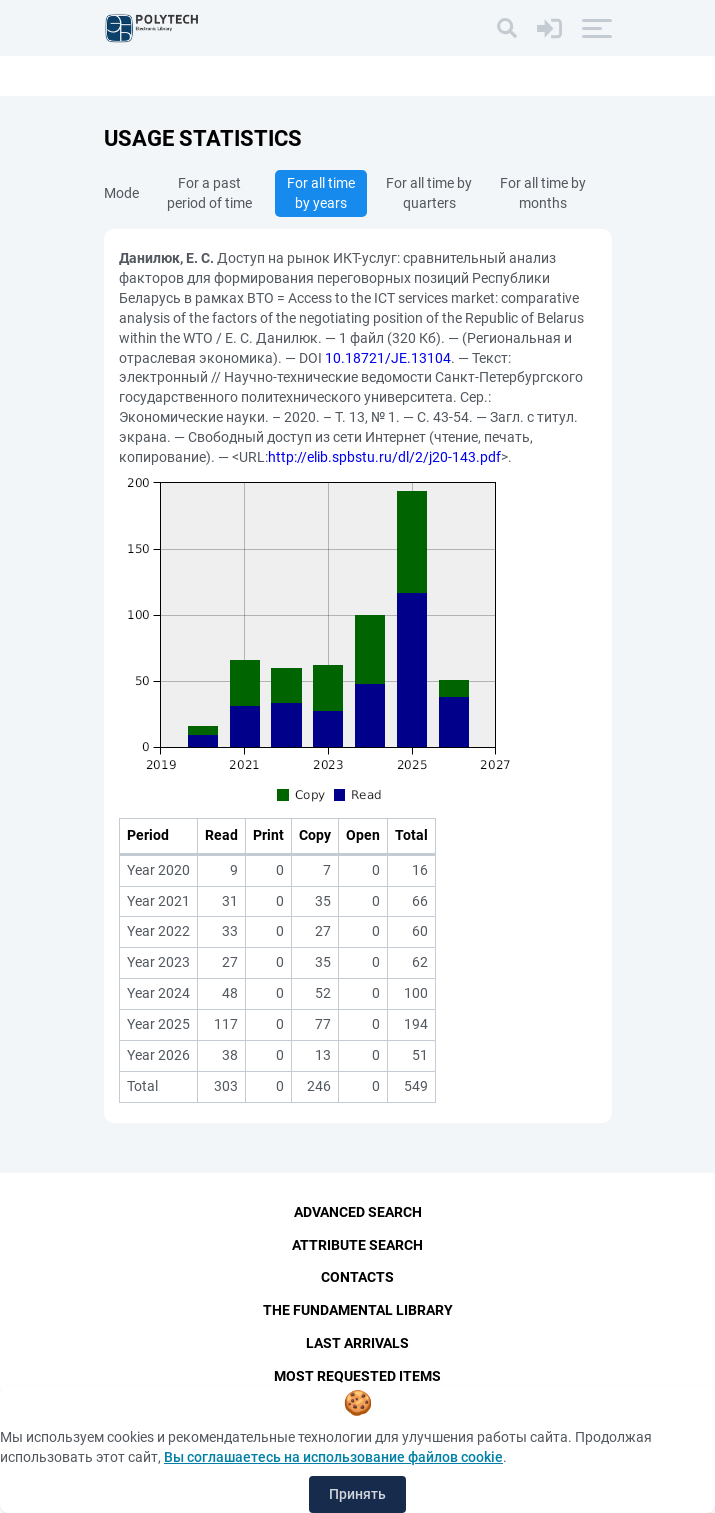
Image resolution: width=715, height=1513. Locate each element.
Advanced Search (358, 1212)
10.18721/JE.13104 (388, 358)
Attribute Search (357, 1245)
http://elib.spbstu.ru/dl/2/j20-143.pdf (384, 457)
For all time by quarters (429, 193)
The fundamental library (358, 1311)
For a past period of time (209, 193)
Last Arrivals (357, 1344)
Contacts (357, 1278)
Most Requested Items (357, 1377)
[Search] (507, 28)
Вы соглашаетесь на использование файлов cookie (333, 1457)
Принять (357, 1494)
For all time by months (543, 193)
